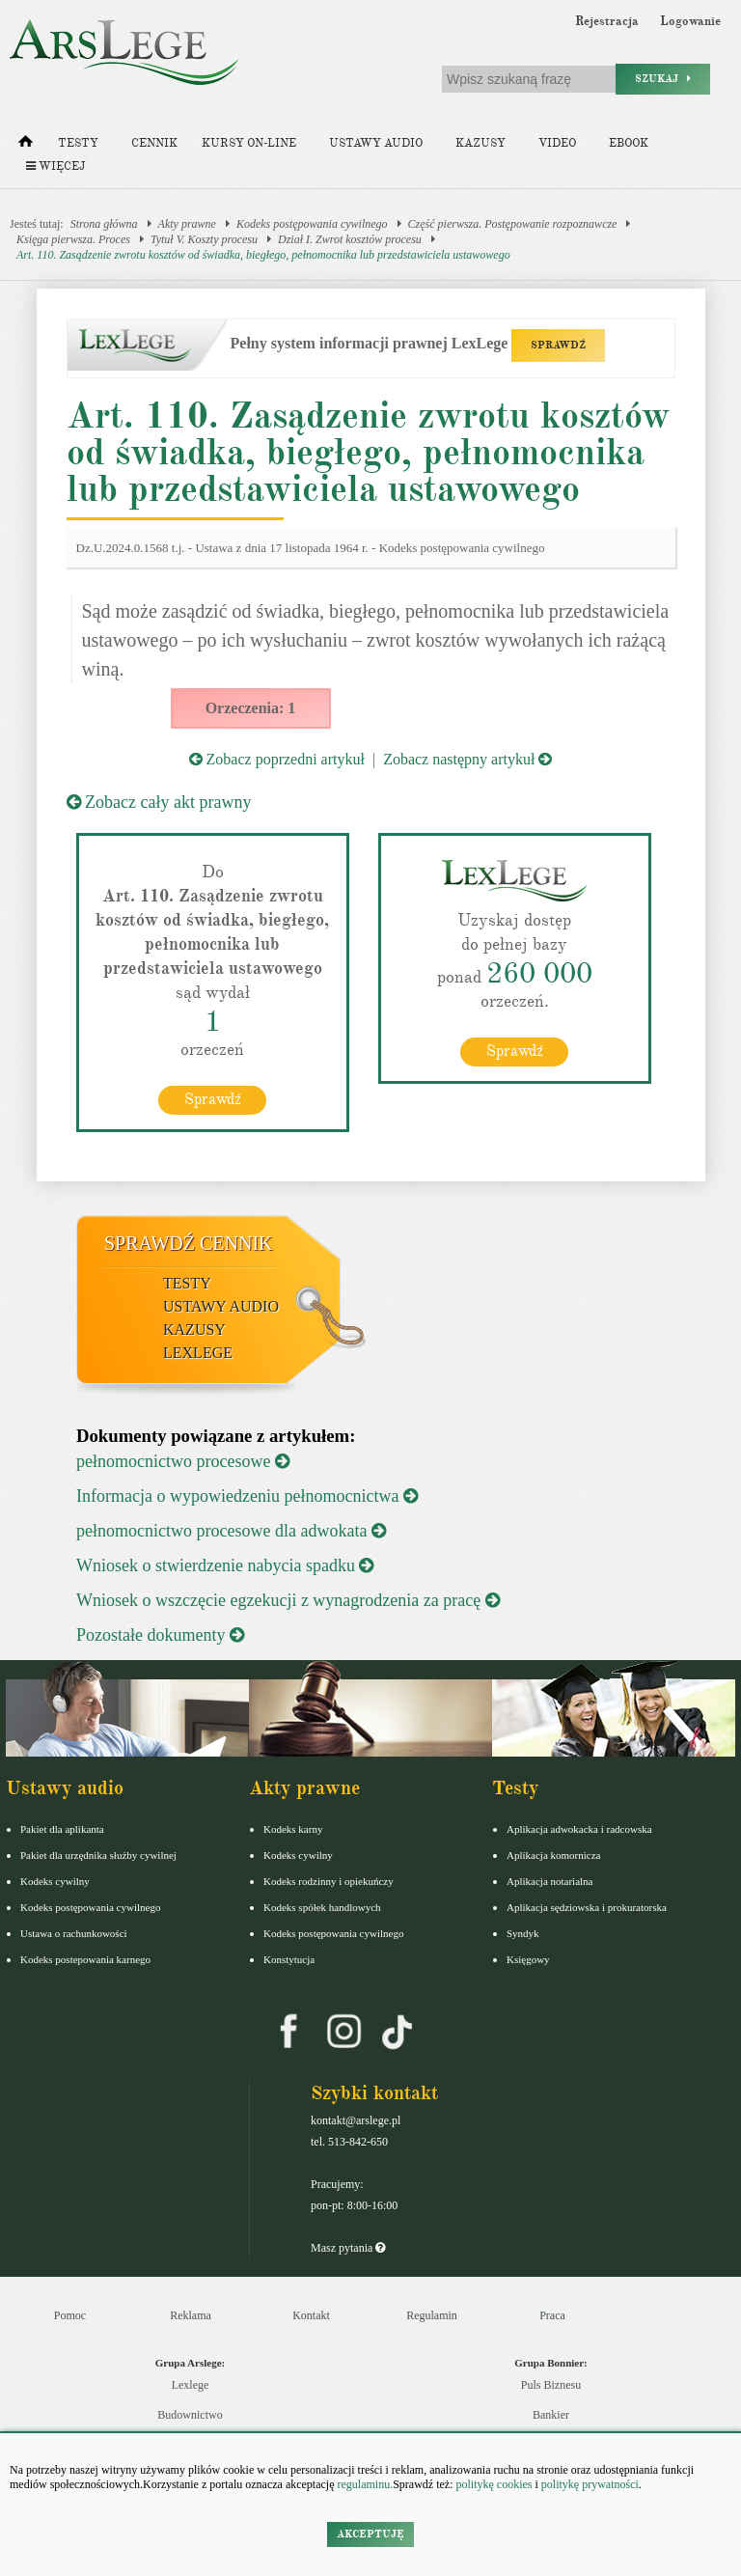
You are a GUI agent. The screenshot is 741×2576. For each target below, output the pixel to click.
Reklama (190, 2315)
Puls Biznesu (551, 2385)
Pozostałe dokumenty (160, 1635)
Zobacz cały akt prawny (159, 802)
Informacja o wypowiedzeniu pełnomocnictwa (247, 1496)
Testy (78, 143)
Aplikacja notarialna (550, 1881)
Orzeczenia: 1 (251, 708)
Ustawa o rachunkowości (73, 1933)
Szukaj (663, 78)
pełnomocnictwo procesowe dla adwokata (231, 1530)
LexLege (198, 1352)
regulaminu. (364, 2484)
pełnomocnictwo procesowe (182, 1461)
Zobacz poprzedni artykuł (277, 759)
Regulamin (431, 2315)
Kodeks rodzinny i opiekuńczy (328, 1881)
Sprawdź (212, 1099)
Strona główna (104, 224)
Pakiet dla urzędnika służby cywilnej (98, 1855)
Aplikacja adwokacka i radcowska (579, 1829)
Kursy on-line (249, 143)
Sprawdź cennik (188, 1243)
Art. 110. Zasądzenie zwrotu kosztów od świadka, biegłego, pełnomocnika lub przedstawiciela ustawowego (263, 255)
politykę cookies (493, 2484)
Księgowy (528, 1959)
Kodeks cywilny (55, 1881)
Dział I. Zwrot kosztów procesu (350, 239)
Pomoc (70, 2315)
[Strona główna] (25, 145)
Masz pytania (348, 2248)
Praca (552, 2315)
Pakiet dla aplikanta (62, 1829)
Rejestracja (607, 21)
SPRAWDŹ (558, 345)
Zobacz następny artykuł (467, 759)
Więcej (55, 166)
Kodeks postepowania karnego (85, 1959)
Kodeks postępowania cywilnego (312, 224)
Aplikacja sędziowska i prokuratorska (587, 1907)
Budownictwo (189, 2415)
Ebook (628, 143)
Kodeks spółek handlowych (322, 1907)
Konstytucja (289, 1959)
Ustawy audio (376, 143)
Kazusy (480, 143)
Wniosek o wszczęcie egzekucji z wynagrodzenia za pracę (288, 1600)
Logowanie (690, 21)
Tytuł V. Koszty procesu (204, 239)
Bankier (551, 2415)
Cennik (154, 143)
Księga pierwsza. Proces (73, 239)
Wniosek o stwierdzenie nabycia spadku (224, 1565)
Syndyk (523, 1933)
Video (557, 143)
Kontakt (311, 2315)
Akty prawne (187, 224)
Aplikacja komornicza (553, 1855)
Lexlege (190, 2385)
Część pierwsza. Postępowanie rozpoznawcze (513, 224)
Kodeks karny (292, 1829)
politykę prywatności (590, 2484)
